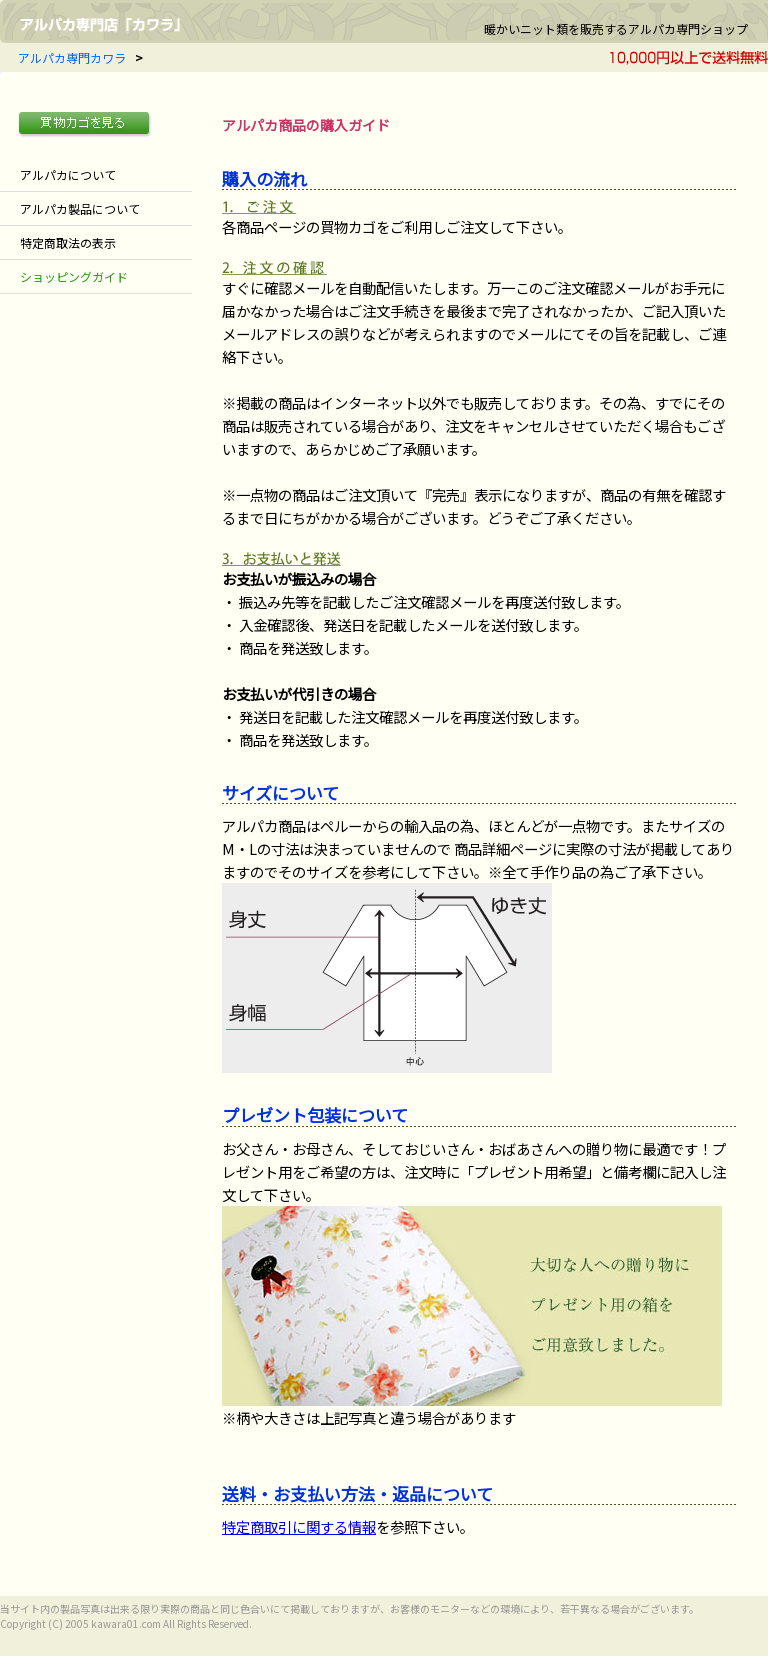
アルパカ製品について (80, 208)
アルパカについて (68, 174)
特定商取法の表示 (68, 242)
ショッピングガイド (74, 276)
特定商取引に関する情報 (299, 1526)
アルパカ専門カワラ (72, 57)
